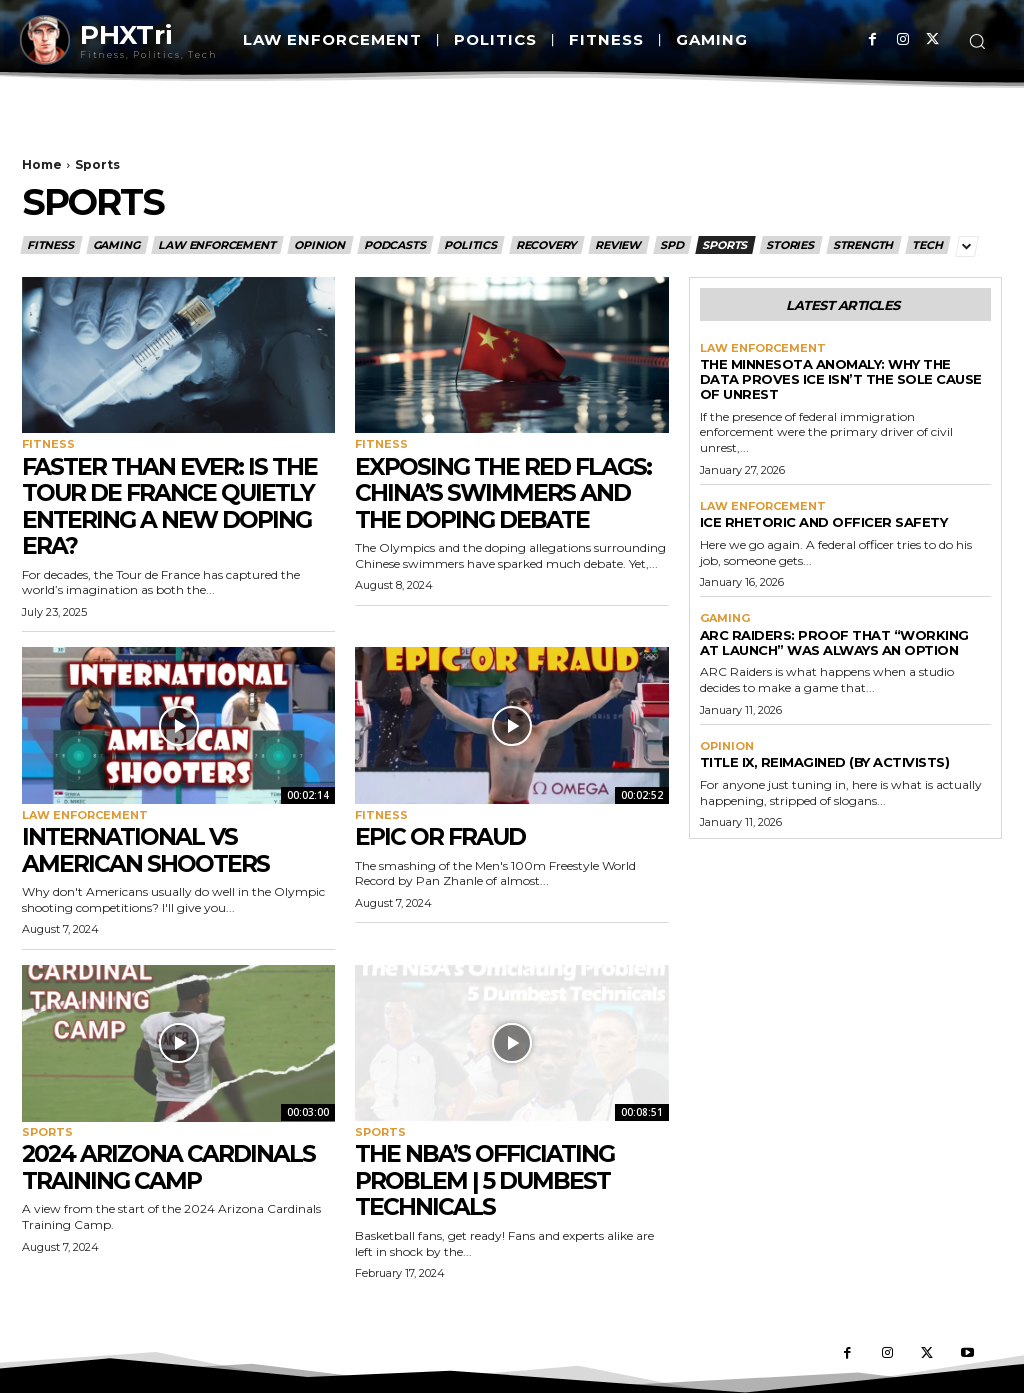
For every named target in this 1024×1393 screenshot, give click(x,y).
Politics (471, 245)
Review (619, 245)
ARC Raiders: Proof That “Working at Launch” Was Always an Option (834, 642)
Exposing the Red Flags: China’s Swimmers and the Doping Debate (506, 493)
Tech (928, 245)
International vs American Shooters (147, 849)
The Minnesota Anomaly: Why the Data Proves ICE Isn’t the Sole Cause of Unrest (841, 379)
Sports (725, 245)
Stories (791, 245)
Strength (864, 245)
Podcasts (395, 245)
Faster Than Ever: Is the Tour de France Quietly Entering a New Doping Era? (173, 506)
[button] (977, 41)
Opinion (320, 245)
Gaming (117, 245)
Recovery (547, 245)
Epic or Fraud (442, 836)
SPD (672, 245)
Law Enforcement (217, 245)
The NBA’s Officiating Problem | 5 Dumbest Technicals (487, 1180)
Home (42, 164)
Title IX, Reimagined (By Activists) (825, 762)
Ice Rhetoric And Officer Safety (824, 522)
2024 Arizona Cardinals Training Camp (172, 1166)
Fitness (51, 245)
